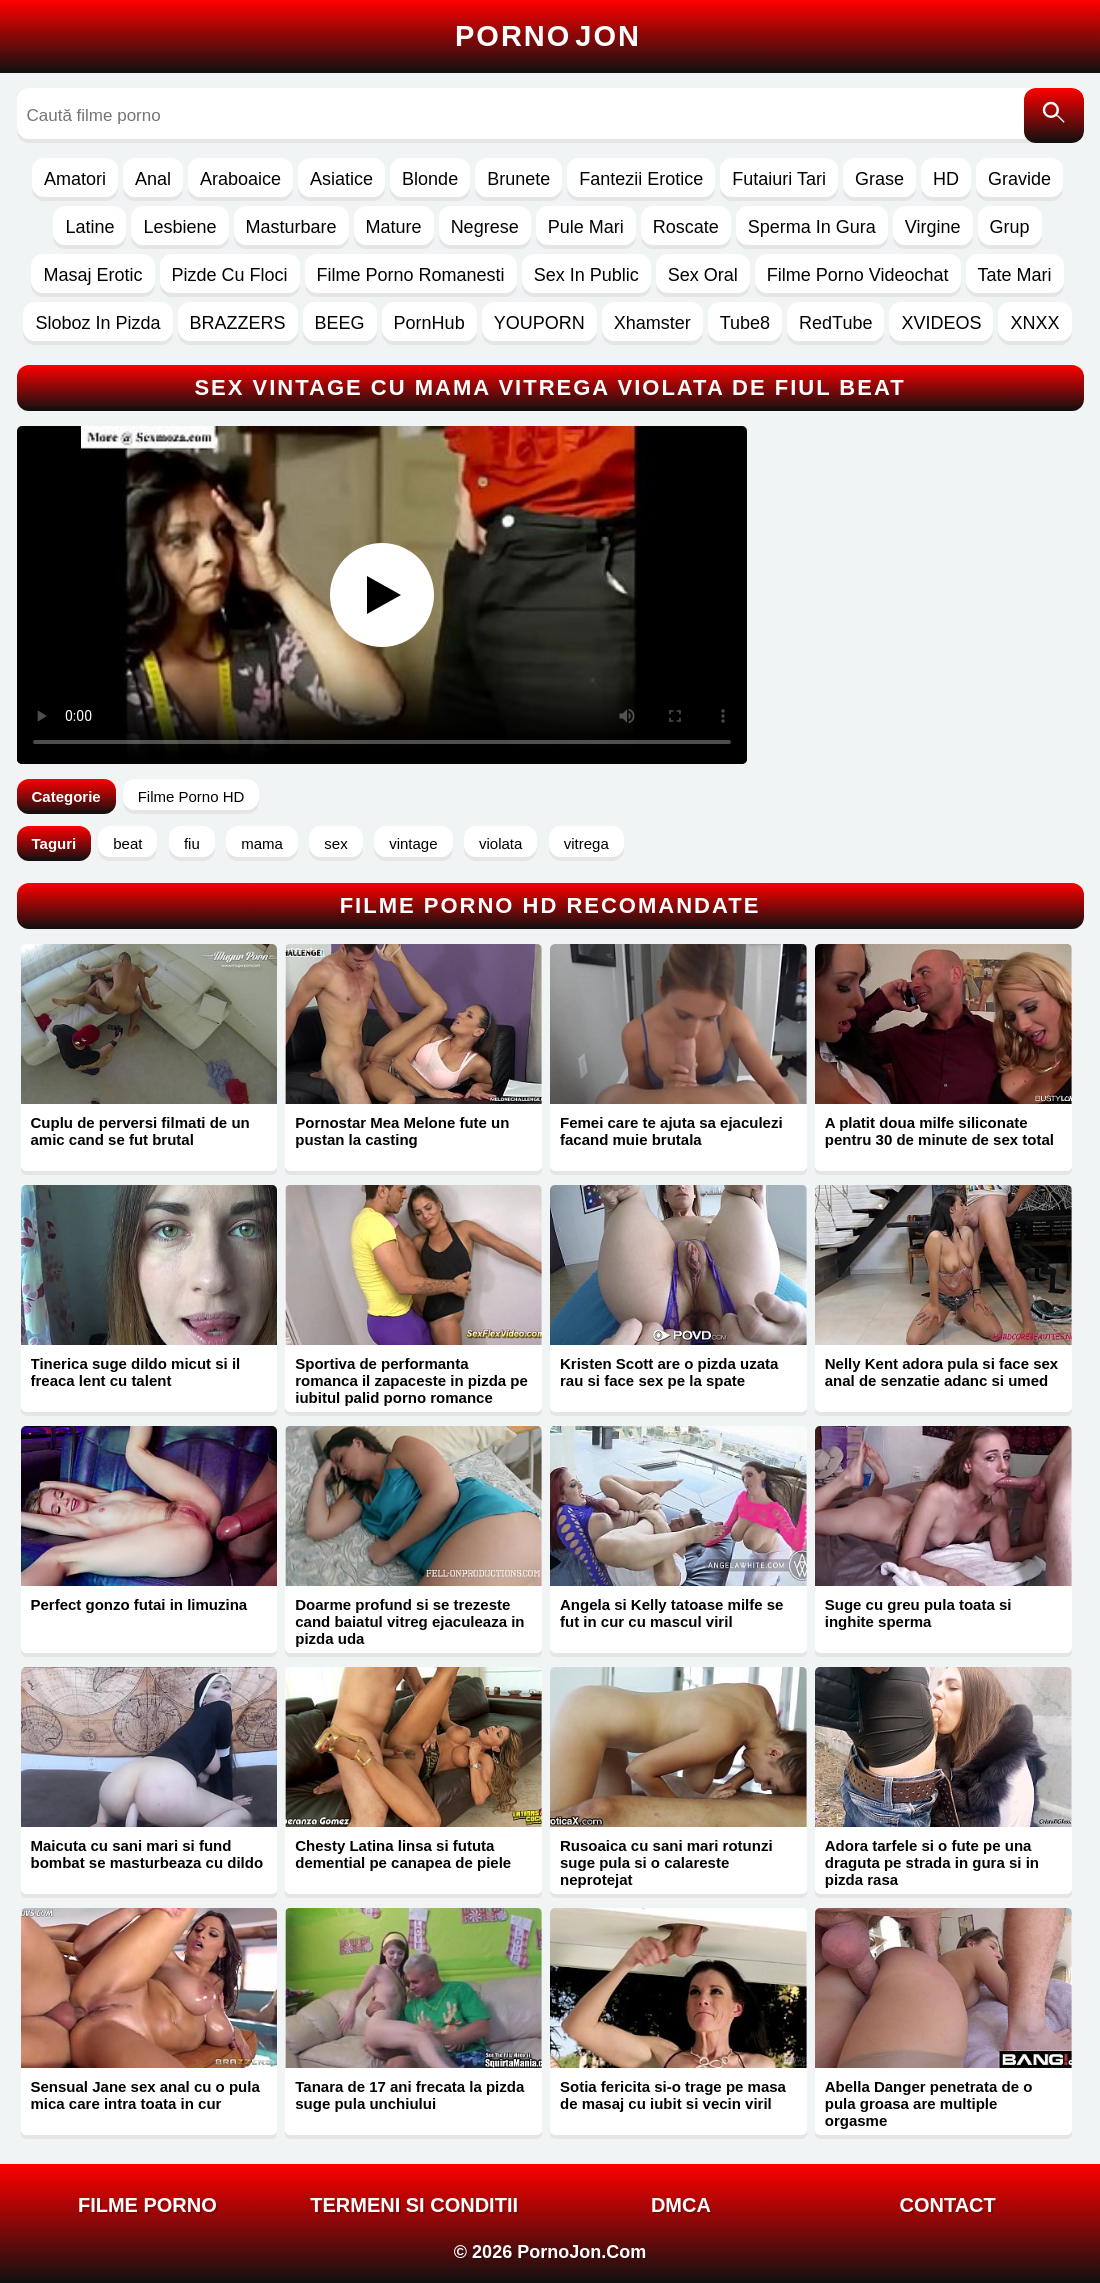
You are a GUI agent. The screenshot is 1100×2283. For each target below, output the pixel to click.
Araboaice (240, 179)
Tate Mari (1015, 275)
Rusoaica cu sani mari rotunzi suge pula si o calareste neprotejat (666, 1862)
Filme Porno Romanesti (411, 275)
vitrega (586, 843)
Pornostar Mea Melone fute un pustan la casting (402, 1131)
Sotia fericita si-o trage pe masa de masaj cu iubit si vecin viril (673, 2095)
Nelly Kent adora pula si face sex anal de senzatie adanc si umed (941, 1372)
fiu (192, 843)
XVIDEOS (941, 323)
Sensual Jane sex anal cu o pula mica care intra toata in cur (145, 2095)
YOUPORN (539, 323)
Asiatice (341, 179)
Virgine (933, 227)
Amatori (75, 179)
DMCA (681, 2205)
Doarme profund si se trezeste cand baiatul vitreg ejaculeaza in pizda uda (409, 1621)
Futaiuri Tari (779, 179)
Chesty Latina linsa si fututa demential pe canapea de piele (403, 1854)
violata (500, 843)
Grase (879, 179)
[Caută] (1054, 115)
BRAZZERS (238, 323)
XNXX (1034, 323)
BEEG (340, 323)
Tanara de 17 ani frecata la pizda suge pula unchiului (409, 2095)
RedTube (835, 323)
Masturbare (291, 227)
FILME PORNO (147, 2205)
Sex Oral (703, 275)
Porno (548, 36)
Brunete (518, 179)
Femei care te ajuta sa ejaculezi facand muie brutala (671, 1131)
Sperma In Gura (812, 227)
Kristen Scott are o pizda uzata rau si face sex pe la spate (669, 1372)
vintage (413, 843)
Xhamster (652, 323)
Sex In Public (586, 275)
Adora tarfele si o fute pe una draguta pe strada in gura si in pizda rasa (932, 1862)
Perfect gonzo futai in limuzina (139, 1604)
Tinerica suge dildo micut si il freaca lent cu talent (136, 1372)
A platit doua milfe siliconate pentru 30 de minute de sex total (939, 1131)
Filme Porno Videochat (858, 275)
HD (946, 179)
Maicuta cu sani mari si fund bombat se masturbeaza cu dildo (147, 1854)
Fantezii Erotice (641, 179)
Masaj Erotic (92, 275)
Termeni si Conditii (414, 2205)
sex (335, 843)
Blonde (430, 179)
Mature (394, 227)
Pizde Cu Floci (230, 275)
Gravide (1019, 179)
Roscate (686, 227)
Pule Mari (586, 227)
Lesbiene (179, 227)
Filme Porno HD (191, 796)
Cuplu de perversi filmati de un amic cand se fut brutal (140, 1131)
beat (127, 843)
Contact (947, 2205)
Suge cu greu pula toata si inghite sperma (918, 1613)
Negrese (485, 227)
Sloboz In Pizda (97, 323)
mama (262, 843)
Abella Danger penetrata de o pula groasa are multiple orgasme (929, 2103)
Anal (153, 179)
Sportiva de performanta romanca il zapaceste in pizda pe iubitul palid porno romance (411, 1380)
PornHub (429, 323)
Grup (1010, 227)
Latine (89, 227)
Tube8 (745, 323)
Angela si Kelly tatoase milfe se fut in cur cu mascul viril (671, 1613)
